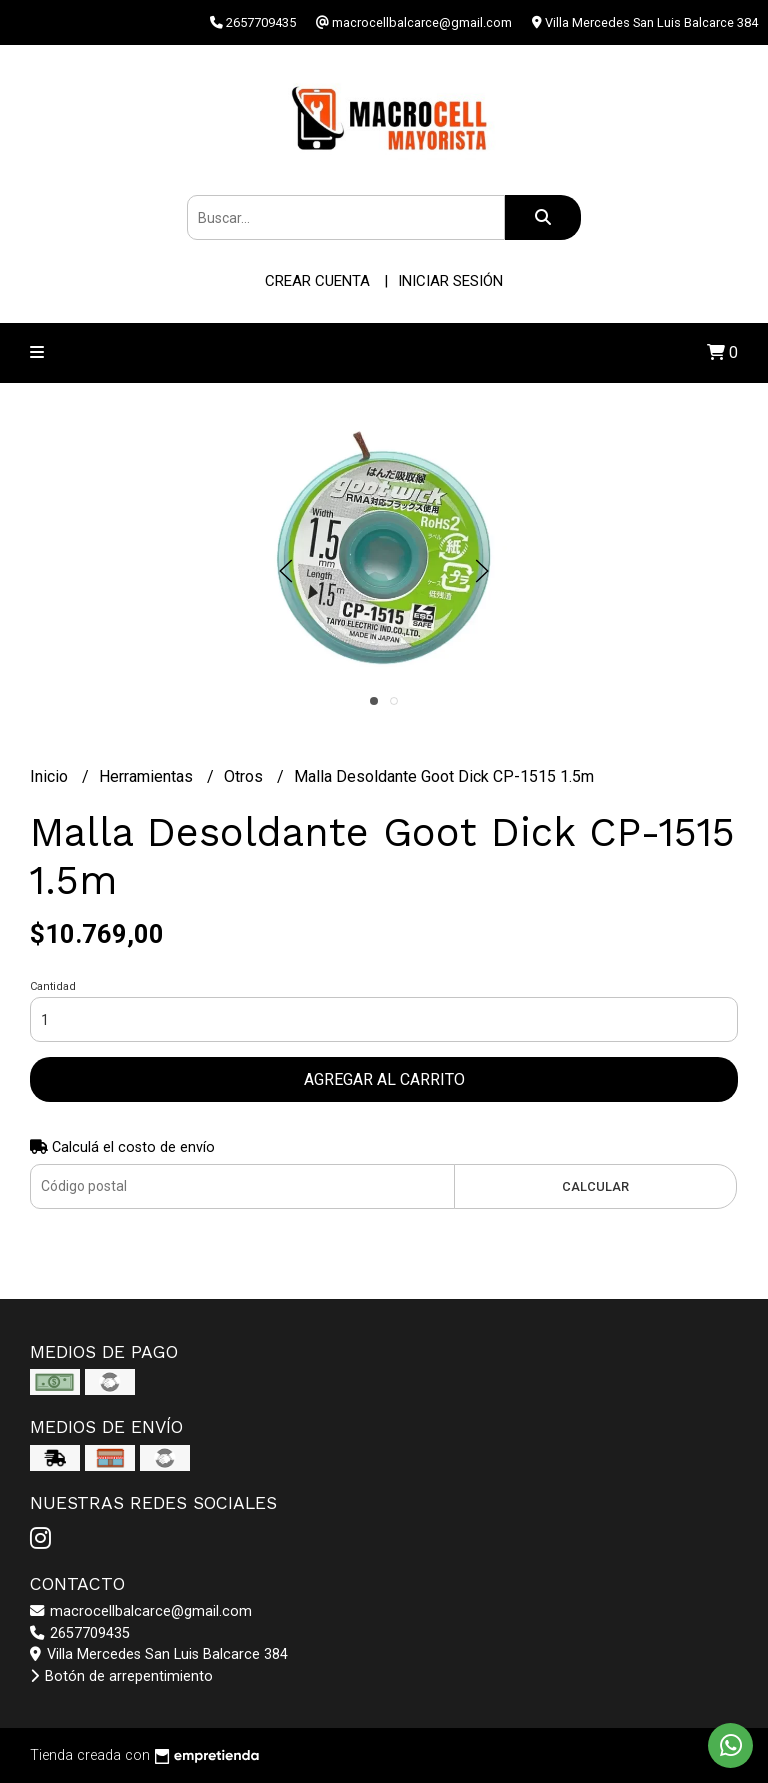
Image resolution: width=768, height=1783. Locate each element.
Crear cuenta (317, 281)
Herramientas (148, 776)
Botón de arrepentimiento (121, 1676)
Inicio (51, 776)
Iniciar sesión (450, 281)
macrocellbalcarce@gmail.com (141, 1611)
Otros (245, 776)
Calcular (595, 1186)
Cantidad (53, 986)
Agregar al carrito (384, 1079)
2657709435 (80, 1633)
